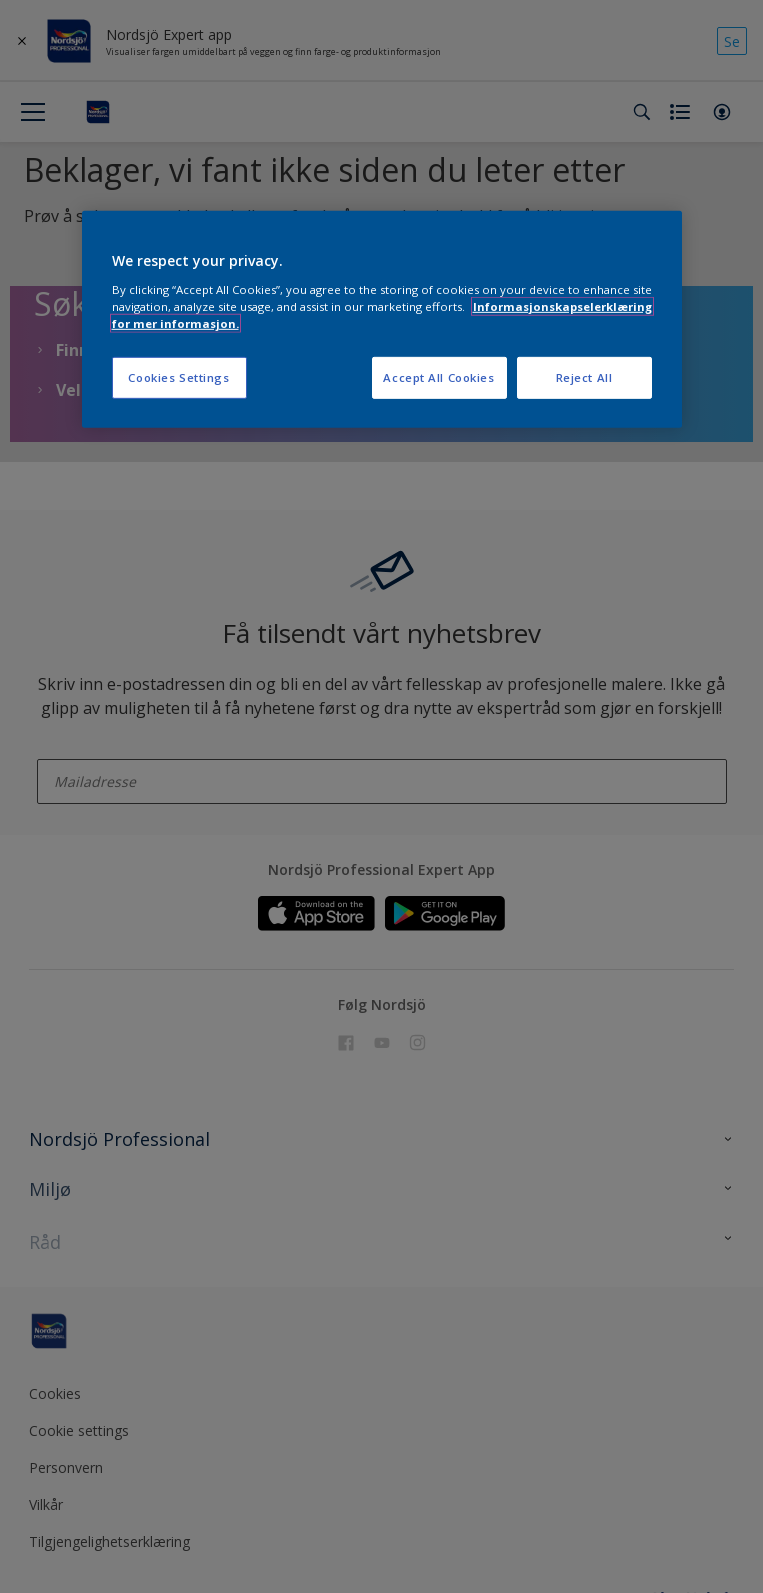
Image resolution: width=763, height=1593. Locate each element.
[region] (382, 319)
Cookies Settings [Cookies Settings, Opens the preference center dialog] (178, 377)
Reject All (584, 377)
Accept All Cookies (438, 377)
